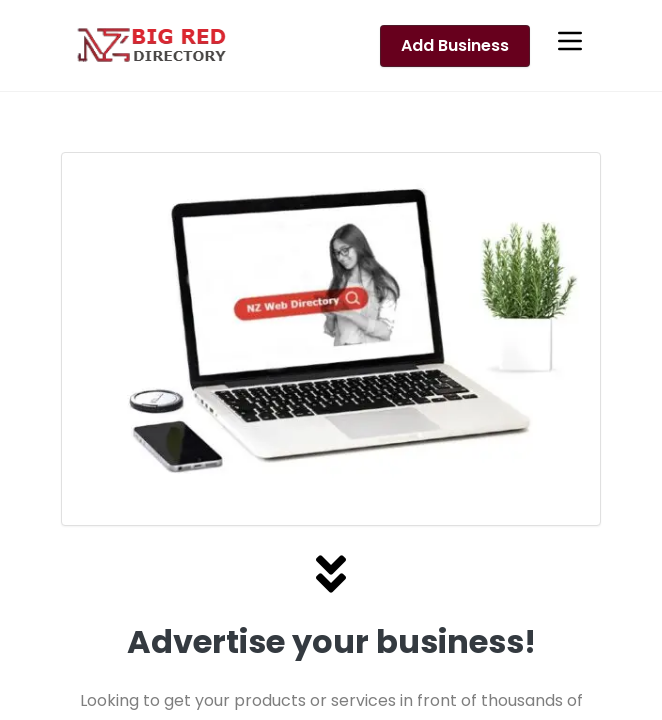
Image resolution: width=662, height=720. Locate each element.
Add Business (455, 45)
